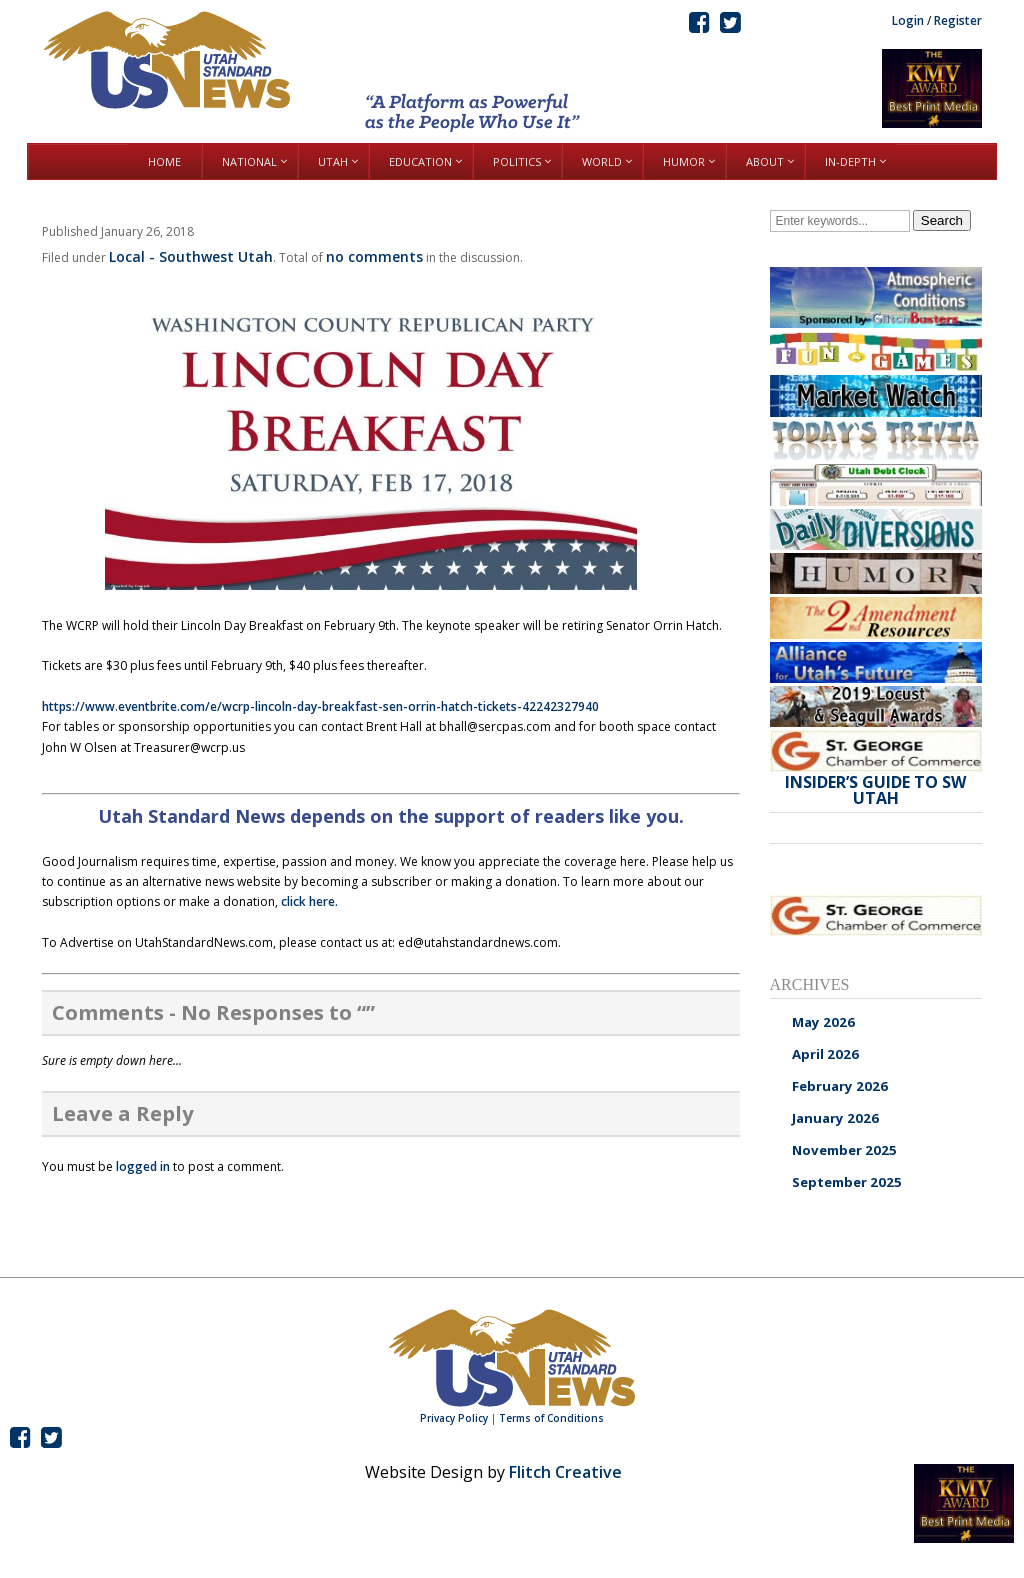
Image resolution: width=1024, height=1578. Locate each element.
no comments (374, 256)
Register (958, 20)
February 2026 (840, 1086)
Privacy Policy (454, 1418)
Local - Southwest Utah (191, 256)
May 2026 (823, 1022)
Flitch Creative (565, 1472)
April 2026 (825, 1054)
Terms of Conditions (551, 1418)
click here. (309, 901)
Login (908, 20)
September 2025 (847, 1182)
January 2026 (835, 1118)
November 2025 (844, 1150)
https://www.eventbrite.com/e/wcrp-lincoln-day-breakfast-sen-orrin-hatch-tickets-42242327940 (320, 706)
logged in (143, 1166)
